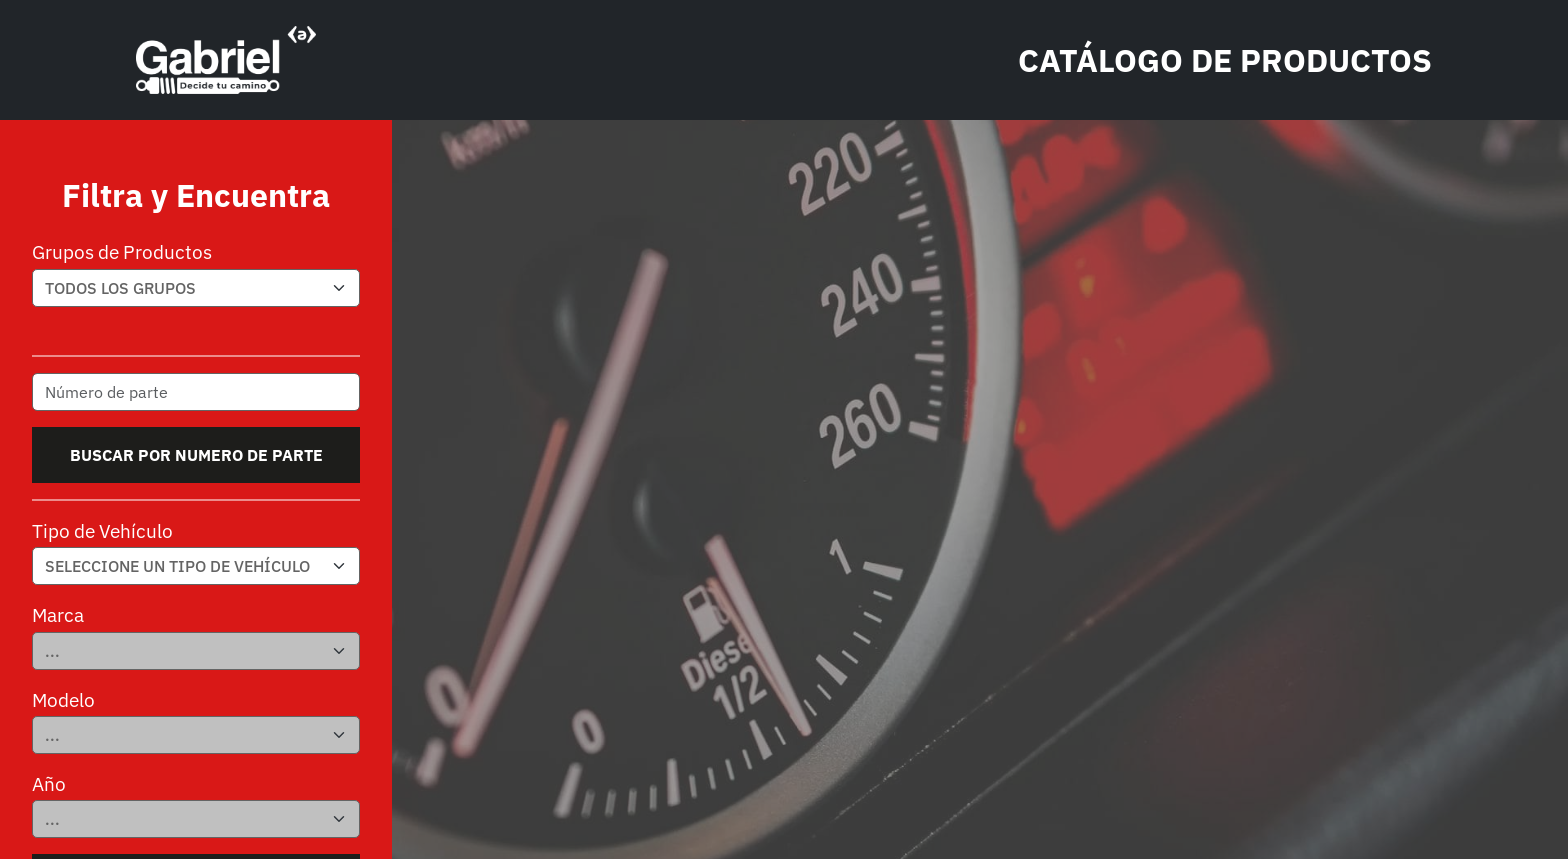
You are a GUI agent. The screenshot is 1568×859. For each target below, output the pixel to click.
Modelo (63, 699)
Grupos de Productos (122, 251)
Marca (58, 614)
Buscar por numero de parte (196, 455)
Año (49, 783)
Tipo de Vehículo (102, 530)
